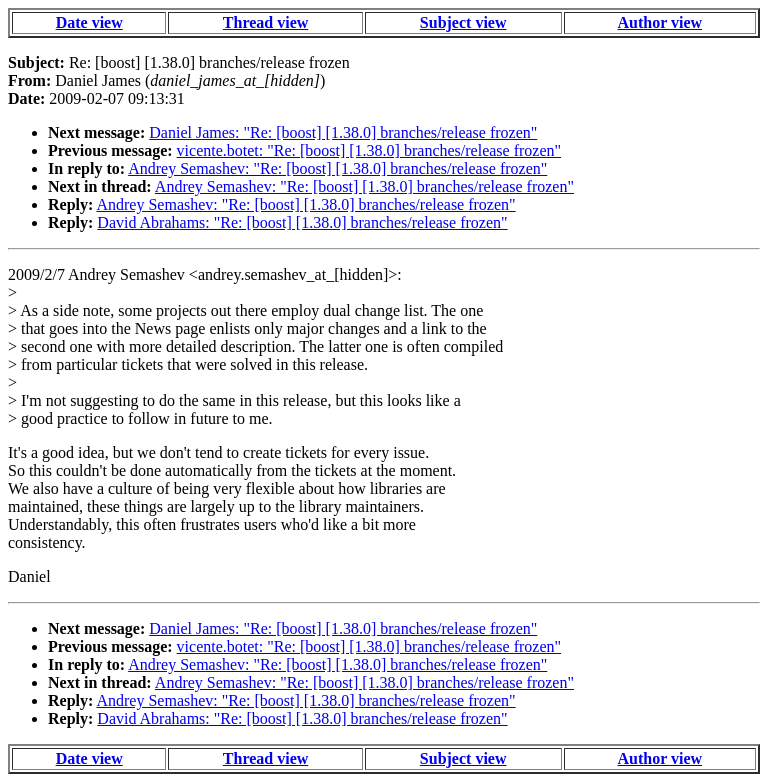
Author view (660, 22)
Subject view (463, 22)
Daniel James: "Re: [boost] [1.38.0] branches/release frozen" (343, 132)
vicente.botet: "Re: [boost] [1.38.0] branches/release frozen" (369, 150)
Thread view (265, 22)
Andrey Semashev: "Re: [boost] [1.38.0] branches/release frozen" (337, 168)
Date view (89, 22)
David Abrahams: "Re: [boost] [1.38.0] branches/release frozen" (302, 222)
